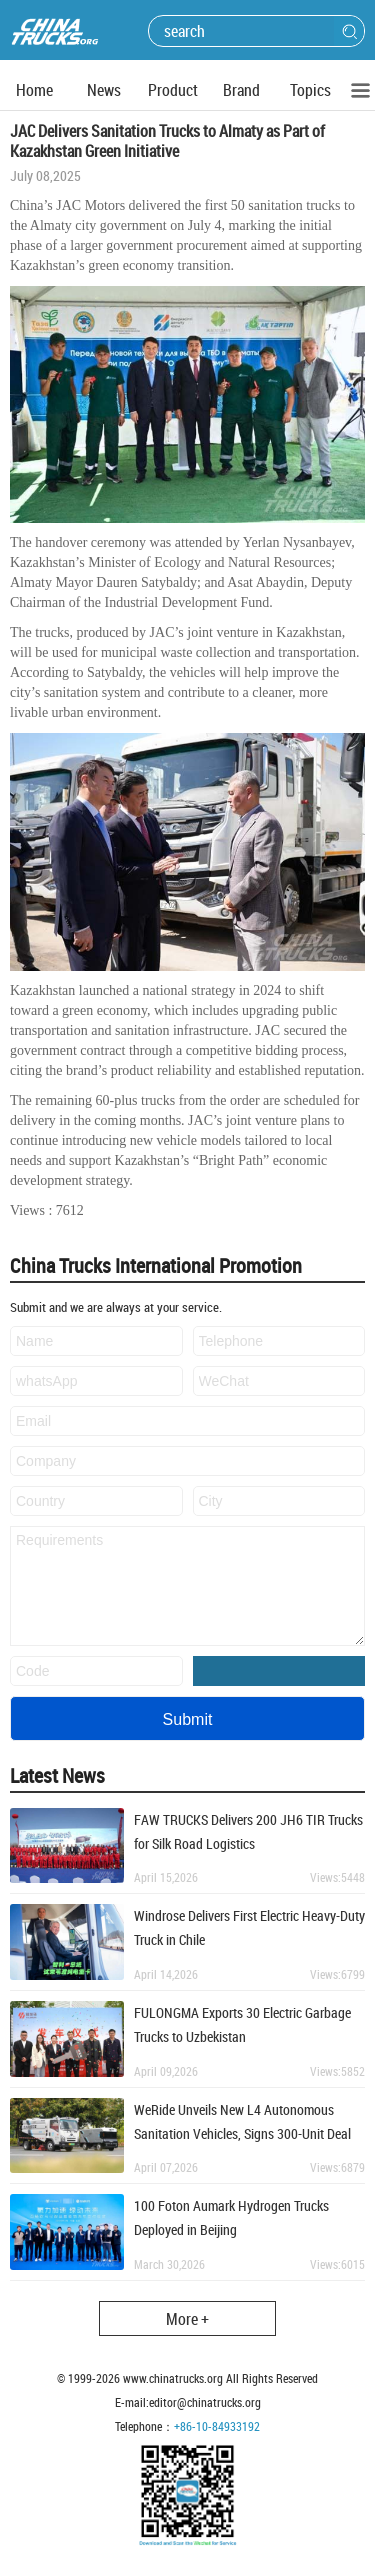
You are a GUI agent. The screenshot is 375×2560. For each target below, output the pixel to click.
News (104, 90)
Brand (241, 90)
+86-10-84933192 (217, 2426)
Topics (310, 90)
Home (34, 90)
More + (187, 2319)
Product (173, 90)
